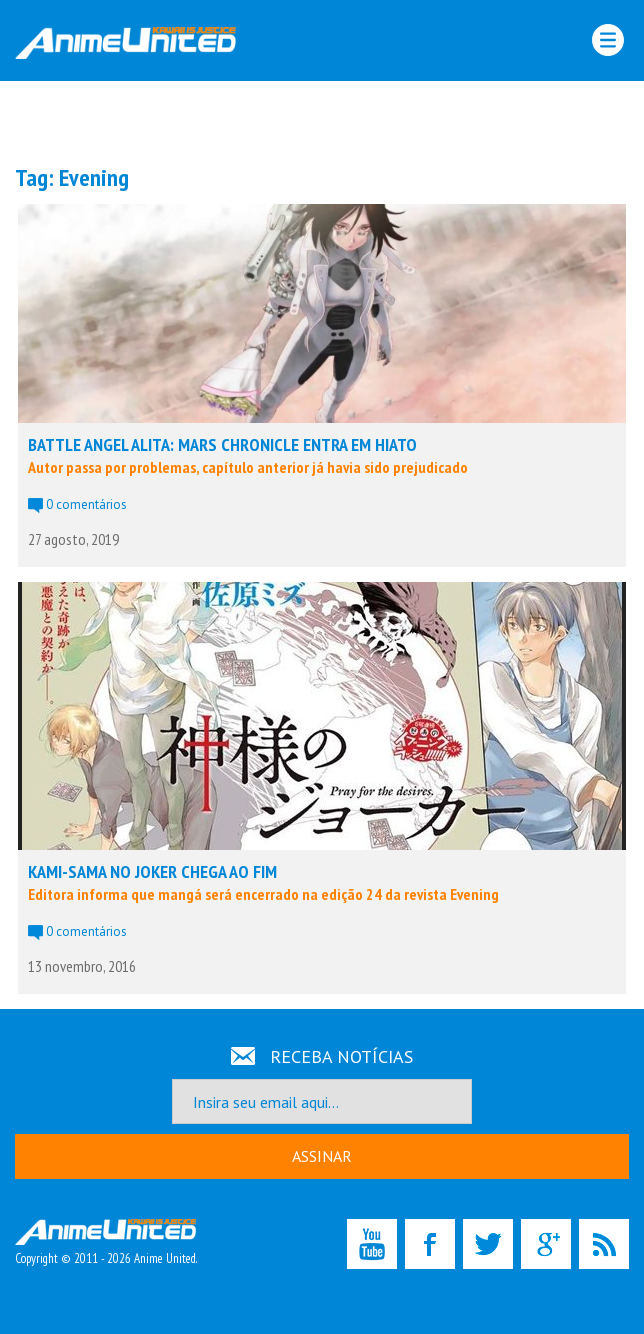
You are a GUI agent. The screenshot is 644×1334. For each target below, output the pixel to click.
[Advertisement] (322, 121)
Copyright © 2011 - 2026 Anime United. (106, 1243)
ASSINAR (322, 1156)
